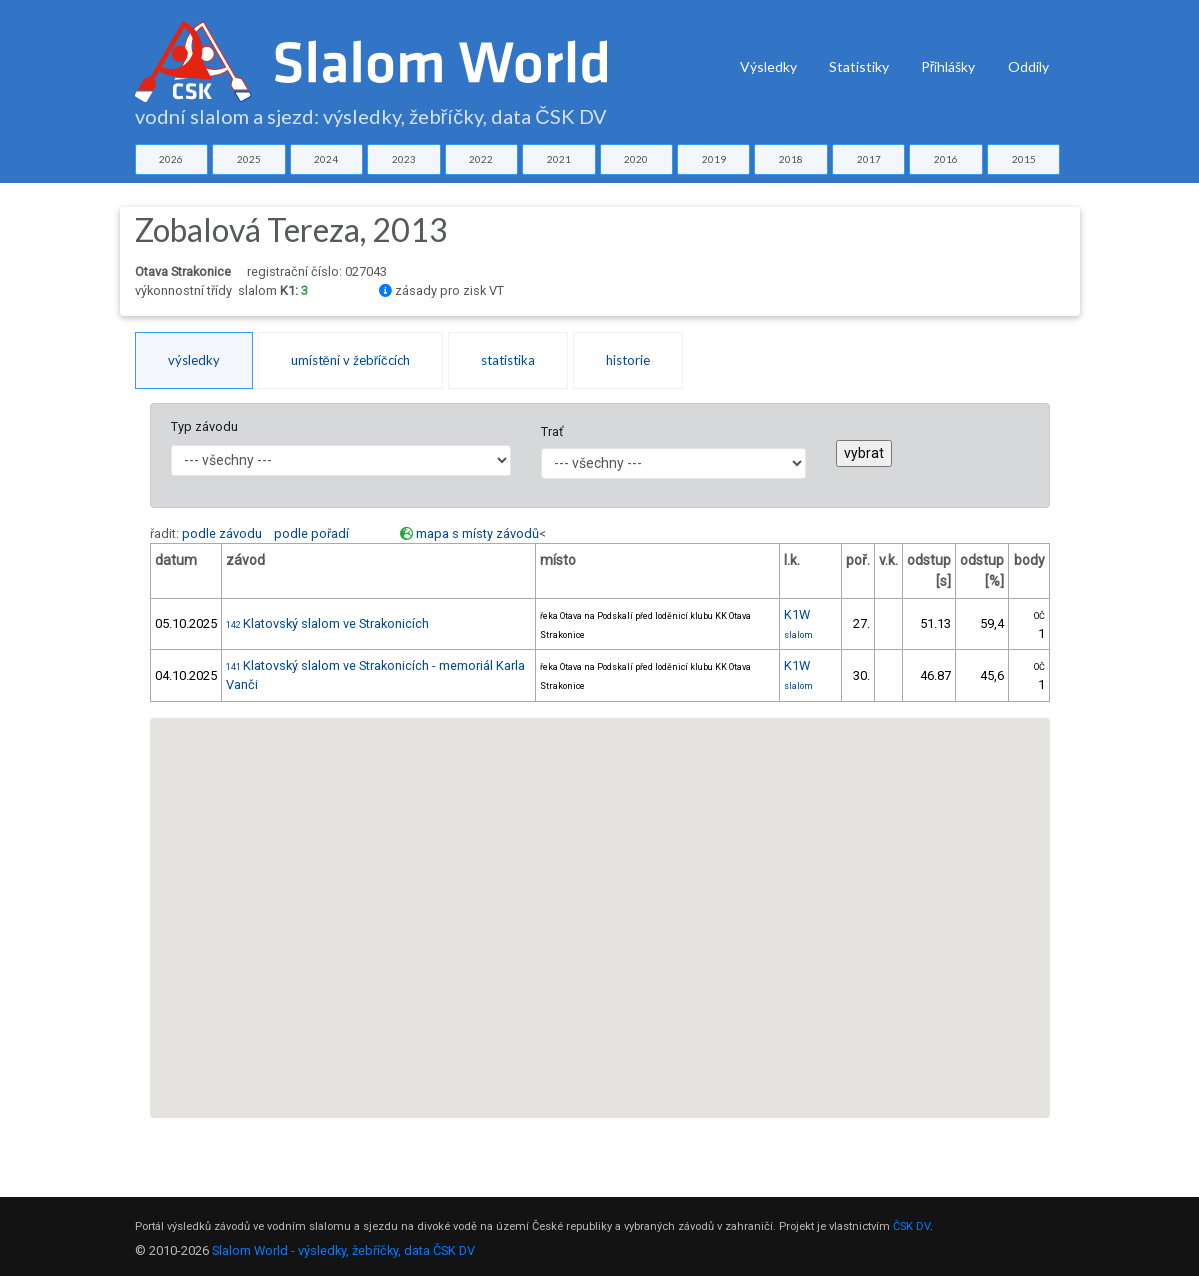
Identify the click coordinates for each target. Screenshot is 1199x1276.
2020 (636, 159)
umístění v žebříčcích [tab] (350, 360)
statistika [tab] (508, 360)
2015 (1024, 159)
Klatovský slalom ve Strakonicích (327, 623)
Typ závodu (204, 426)
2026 (171, 159)
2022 (481, 159)
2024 (326, 159)
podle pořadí (311, 533)
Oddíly (1028, 66)
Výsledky (768, 66)
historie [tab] (628, 360)
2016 (946, 159)
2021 (559, 159)
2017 (869, 159)
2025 (249, 159)
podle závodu (222, 533)
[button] (600, 899)
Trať (552, 431)
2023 (404, 159)
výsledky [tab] (194, 360)
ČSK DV (911, 1226)
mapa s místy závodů (477, 533)
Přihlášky (948, 66)
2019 (714, 159)
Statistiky (859, 66)
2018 (791, 159)
